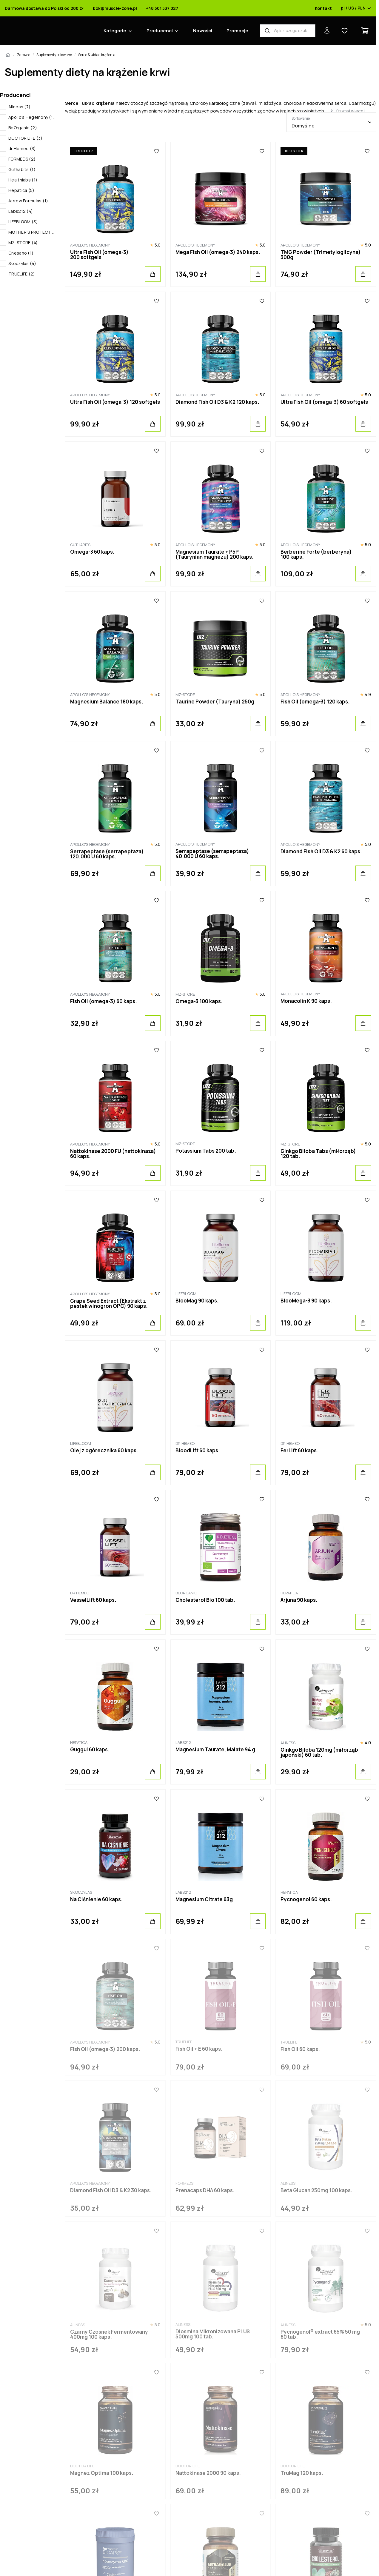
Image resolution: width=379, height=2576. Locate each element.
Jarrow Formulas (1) (28, 201)
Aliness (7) (19, 107)
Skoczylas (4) (22, 263)
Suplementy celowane (54, 55)
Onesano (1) (20, 253)
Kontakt (323, 8)
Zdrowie (23, 55)
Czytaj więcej (350, 111)
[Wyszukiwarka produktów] (287, 30)
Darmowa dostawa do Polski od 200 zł (44, 8)
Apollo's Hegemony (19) (32, 117)
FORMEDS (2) (22, 159)
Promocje (237, 30)
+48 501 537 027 (162, 8)
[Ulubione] (157, 151)
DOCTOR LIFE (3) (25, 138)
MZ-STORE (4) (23, 242)
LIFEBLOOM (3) (23, 221)
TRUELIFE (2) (21, 274)
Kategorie (115, 30)
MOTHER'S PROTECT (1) (32, 232)
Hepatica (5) (21, 190)
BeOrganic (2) (22, 127)
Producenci (160, 30)
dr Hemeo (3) (22, 148)
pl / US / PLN (356, 8)
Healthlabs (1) (22, 180)
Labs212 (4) (20, 211)
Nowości (202, 30)
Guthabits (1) (22, 169)
